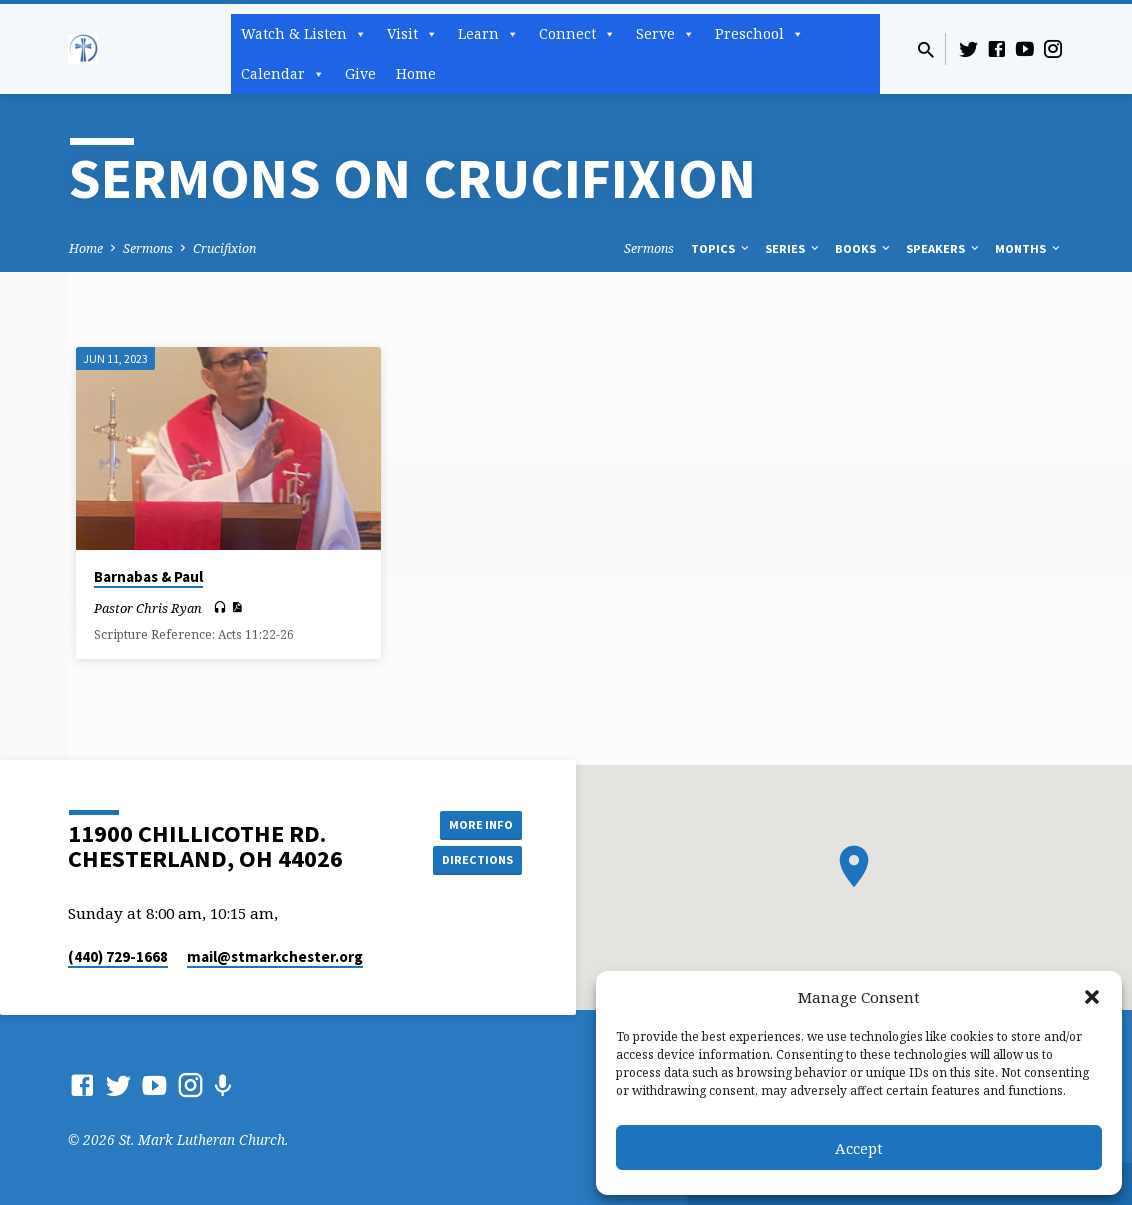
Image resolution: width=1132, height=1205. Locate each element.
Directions (472, 861)
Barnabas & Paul (148, 576)
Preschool (759, 34)
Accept (859, 1148)
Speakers (944, 248)
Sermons (148, 248)
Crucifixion (224, 248)
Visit (412, 34)
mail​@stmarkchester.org (275, 956)
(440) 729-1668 (118, 956)
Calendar (283, 74)
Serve (665, 34)
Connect (577, 34)
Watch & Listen (304, 34)
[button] (1092, 997)
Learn (488, 34)
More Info (471, 821)
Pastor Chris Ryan (148, 608)
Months (1029, 248)
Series (793, 248)
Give (360, 73)
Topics (721, 248)
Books (864, 248)
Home (416, 73)
